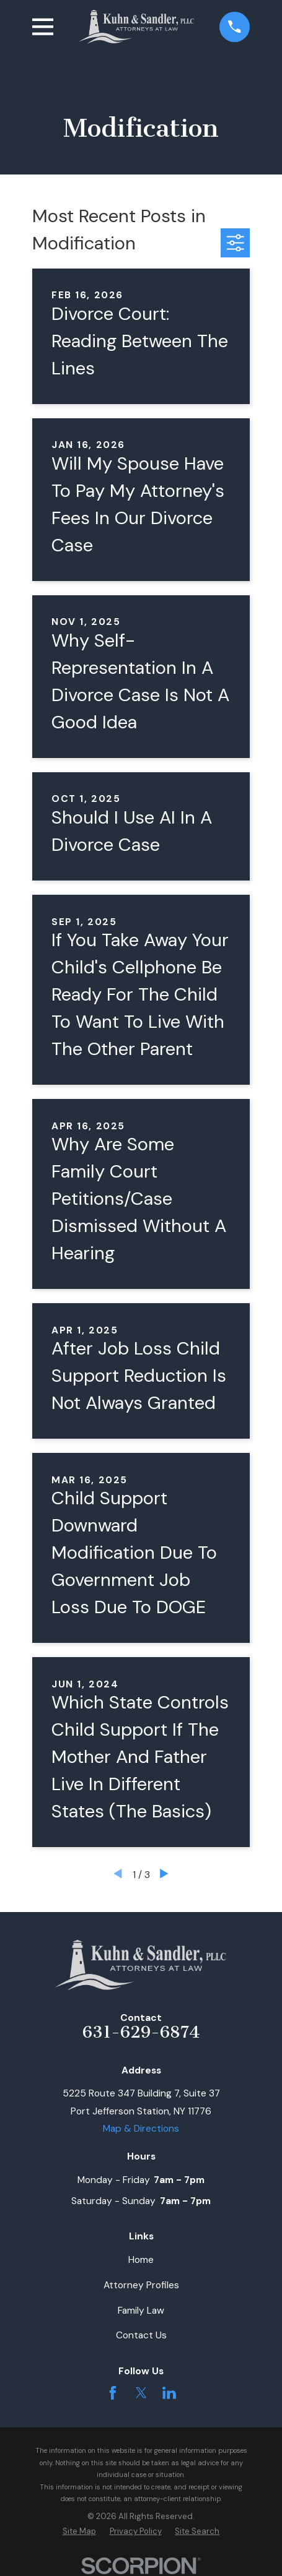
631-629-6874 (141, 2032)
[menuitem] (79, 2531)
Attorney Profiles (141, 2284)
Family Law (141, 2310)
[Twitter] (141, 2393)
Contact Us (141, 2334)
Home (141, 2259)
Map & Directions (141, 2128)
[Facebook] (113, 2393)
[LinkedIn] (169, 2393)
